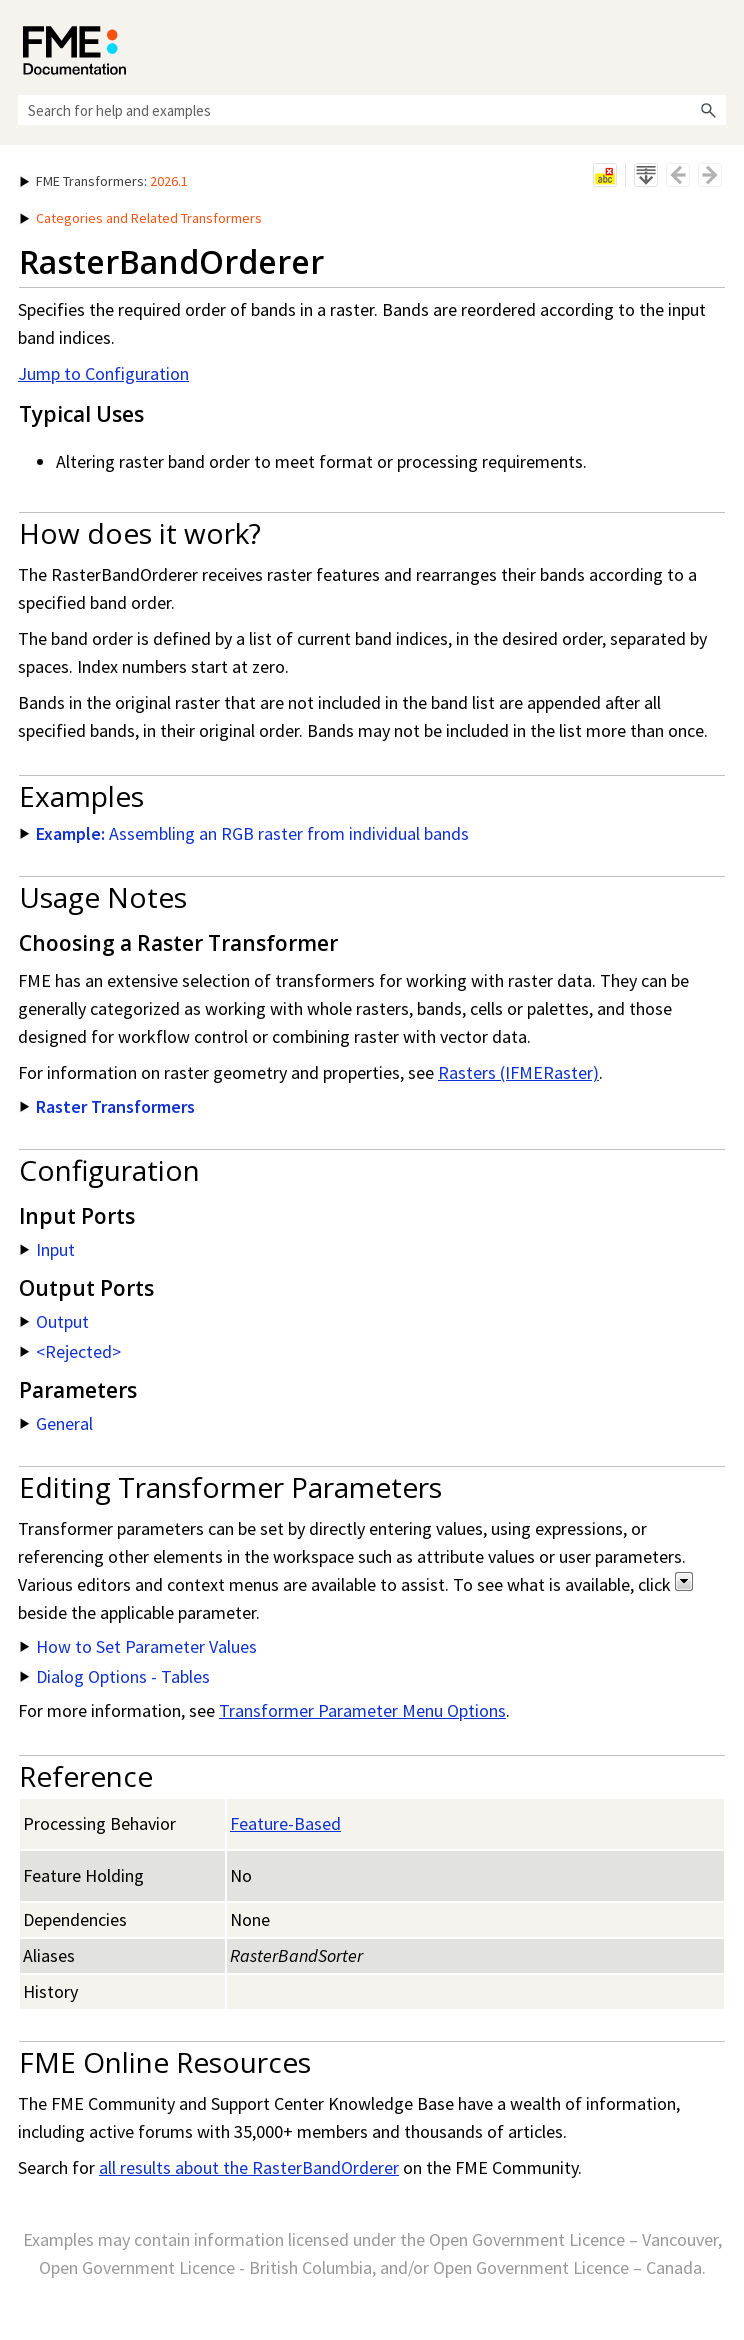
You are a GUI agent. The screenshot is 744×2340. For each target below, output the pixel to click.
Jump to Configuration (103, 373)
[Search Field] (372, 110)
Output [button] (54, 1321)
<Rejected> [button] (70, 1351)
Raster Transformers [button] (107, 1106)
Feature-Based (285, 1823)
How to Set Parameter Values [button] (138, 1646)
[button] (708, 110)
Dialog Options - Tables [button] (115, 1676)
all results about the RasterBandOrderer (249, 2167)
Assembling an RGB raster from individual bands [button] (244, 833)
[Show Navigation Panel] (715, 45)
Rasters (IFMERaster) (518, 1072)
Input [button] (47, 1249)
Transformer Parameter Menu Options (362, 1710)
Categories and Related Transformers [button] (141, 218)
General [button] (56, 1423)
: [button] (104, 181)
